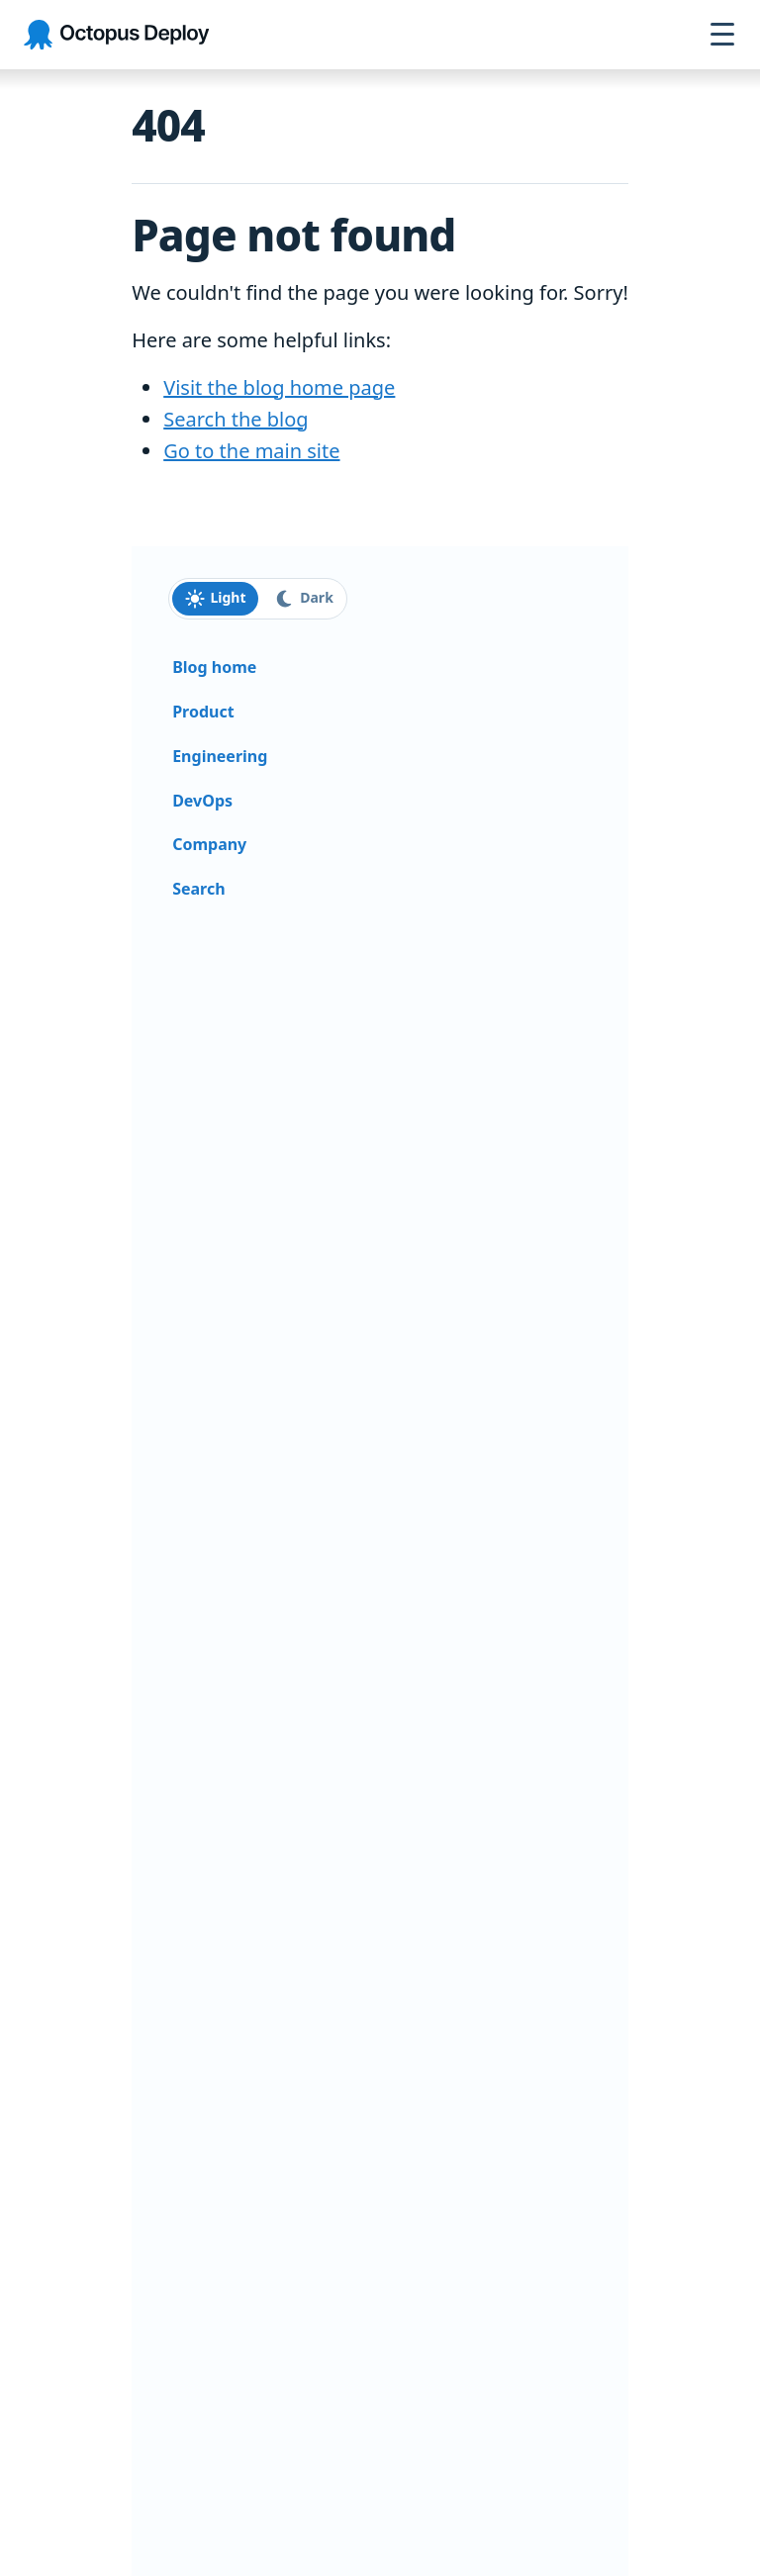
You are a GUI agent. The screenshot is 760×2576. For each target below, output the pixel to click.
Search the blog (235, 419)
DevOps (202, 800)
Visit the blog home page (279, 387)
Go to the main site (251, 450)
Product (203, 711)
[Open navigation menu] (722, 34)
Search (198, 889)
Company (209, 844)
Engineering (219, 756)
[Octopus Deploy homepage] (116, 35)
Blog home (214, 667)
